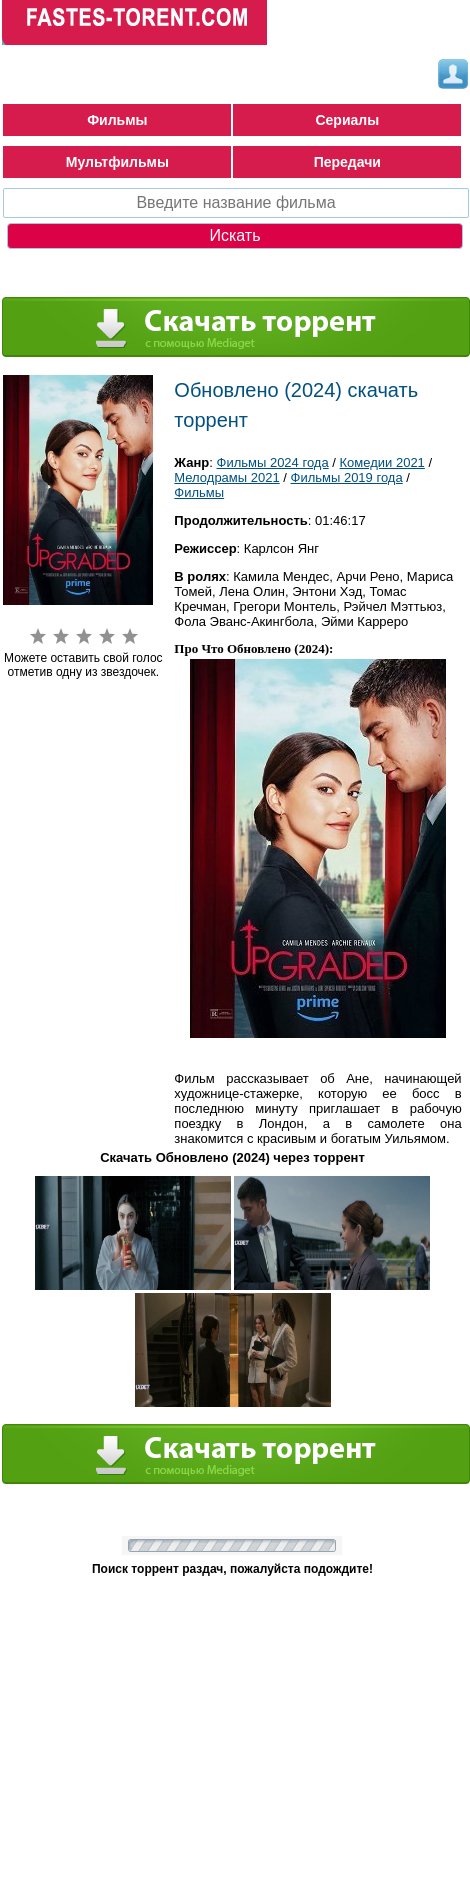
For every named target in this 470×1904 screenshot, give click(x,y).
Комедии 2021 (382, 462)
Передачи (347, 162)
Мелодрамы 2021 (226, 477)
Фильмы (117, 120)
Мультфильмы (117, 162)
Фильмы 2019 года (347, 477)
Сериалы (347, 120)
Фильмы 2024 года (273, 462)
